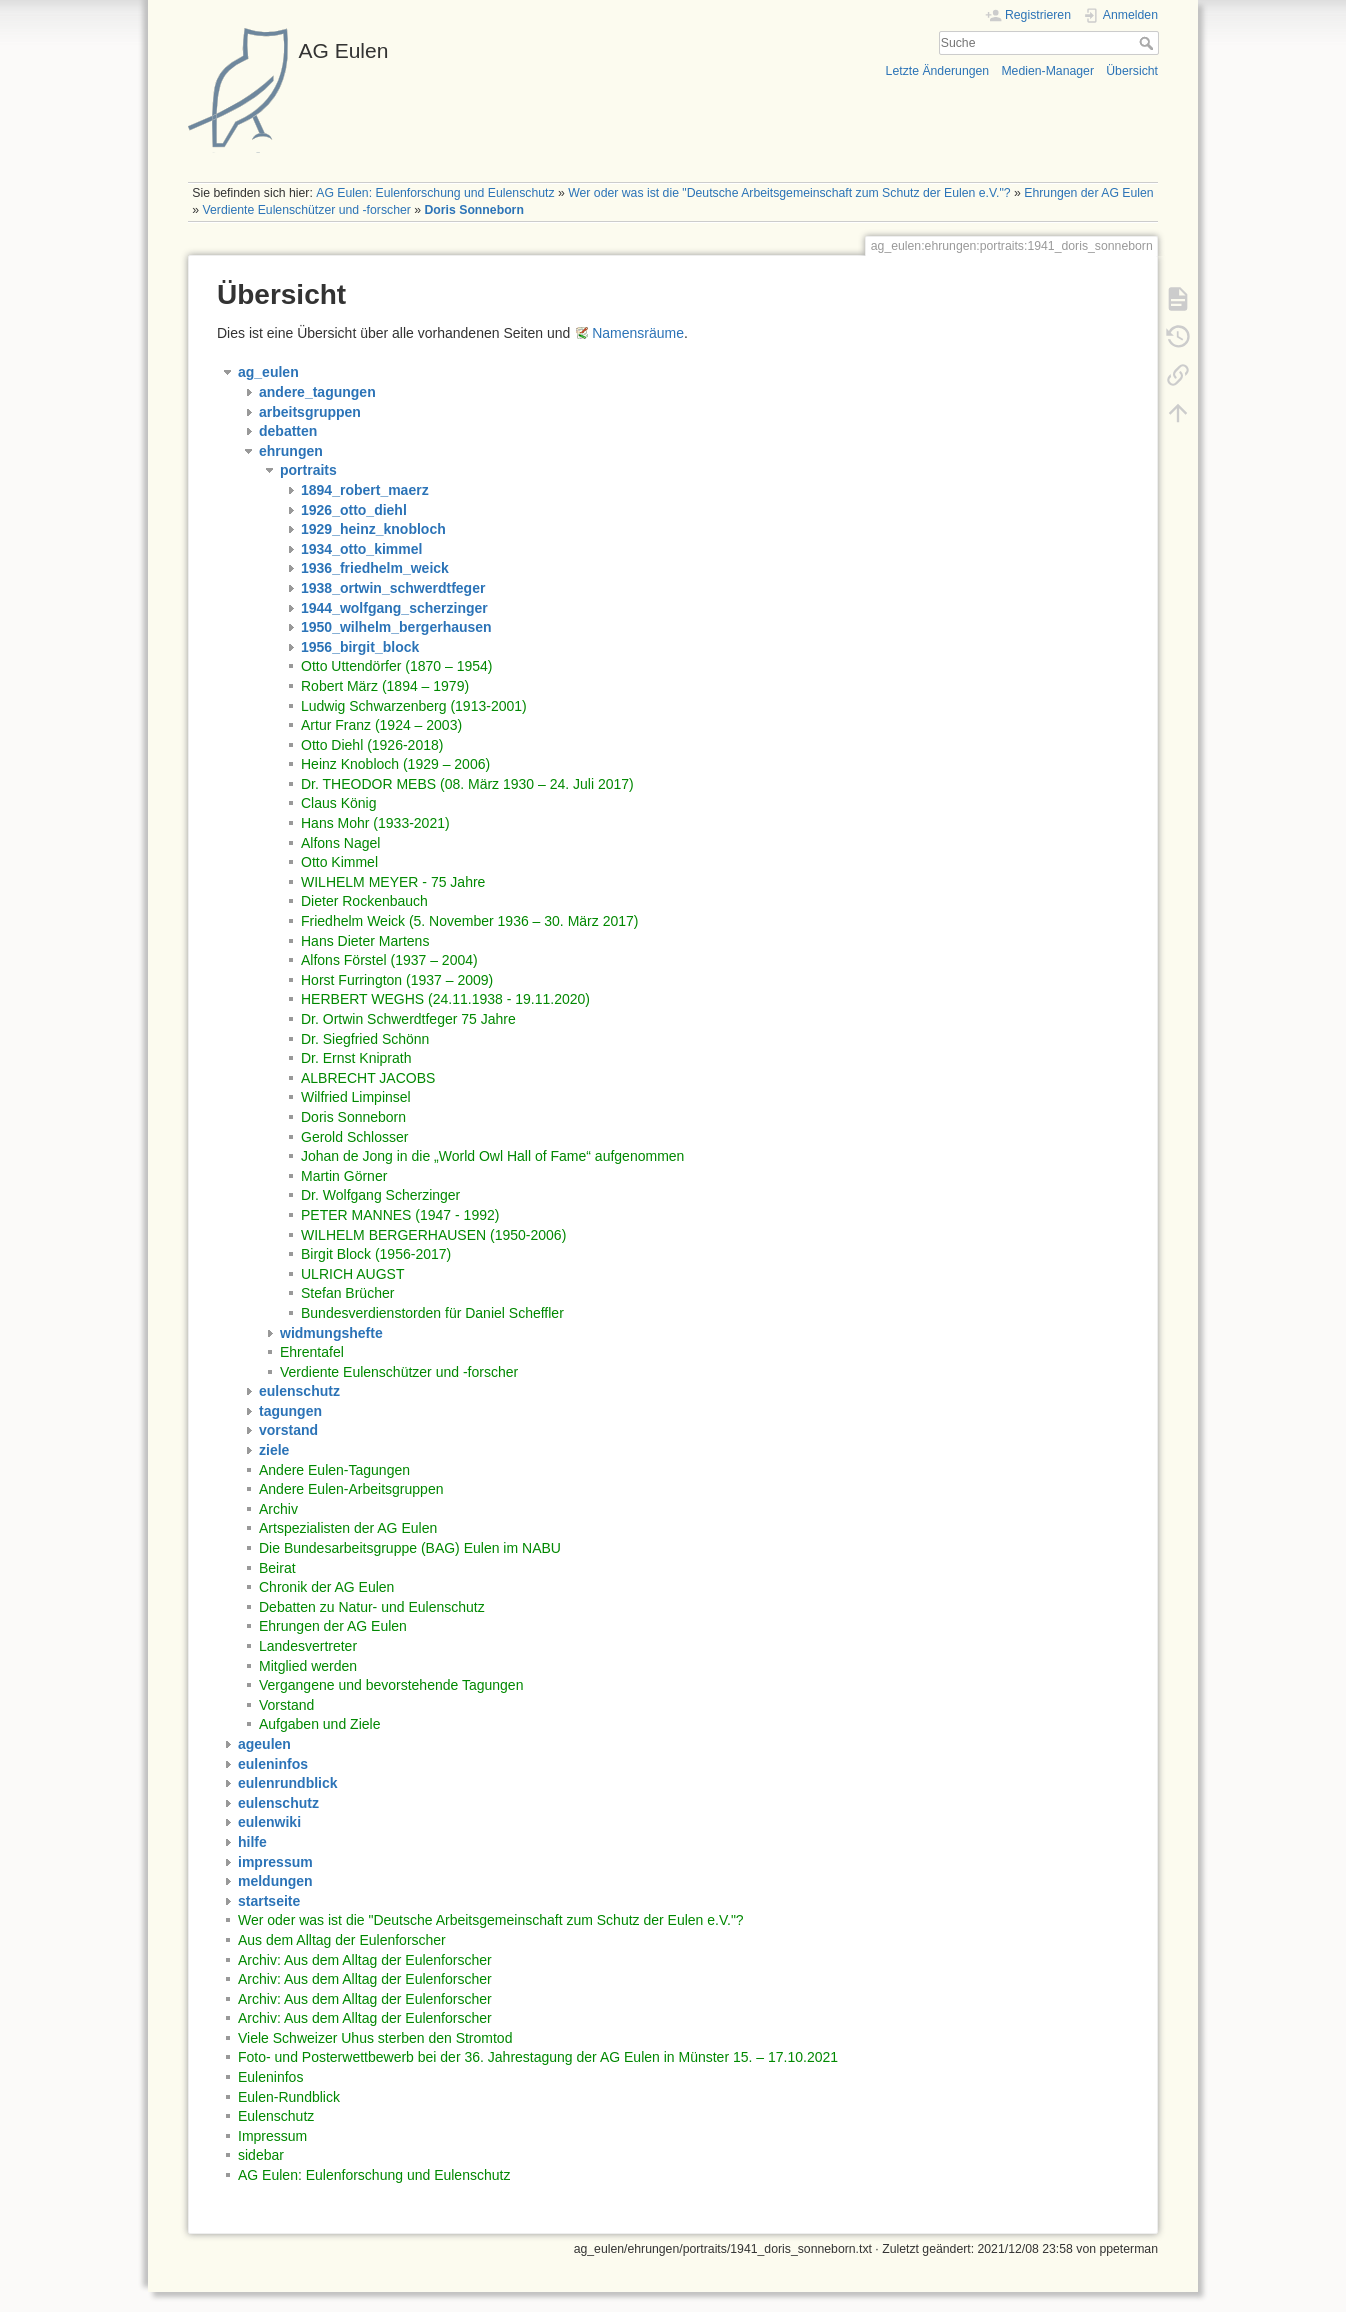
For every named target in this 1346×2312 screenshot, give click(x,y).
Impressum (272, 2136)
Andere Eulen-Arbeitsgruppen (351, 1489)
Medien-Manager (1047, 71)
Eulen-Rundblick (289, 2097)
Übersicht (1132, 71)
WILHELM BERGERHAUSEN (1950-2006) (433, 1235)
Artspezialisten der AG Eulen (348, 1528)
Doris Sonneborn (474, 210)
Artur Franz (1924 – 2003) (381, 725)
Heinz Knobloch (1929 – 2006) (395, 764)
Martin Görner (344, 1176)
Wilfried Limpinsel (356, 1097)
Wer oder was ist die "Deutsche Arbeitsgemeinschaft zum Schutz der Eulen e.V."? (789, 193)
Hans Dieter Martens (365, 941)
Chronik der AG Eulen (326, 1587)
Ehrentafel (312, 1352)
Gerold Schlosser (354, 1137)
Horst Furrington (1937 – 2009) (397, 980)
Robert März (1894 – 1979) (385, 686)
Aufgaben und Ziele (319, 1724)
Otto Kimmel (339, 862)
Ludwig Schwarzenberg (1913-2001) (414, 706)
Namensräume (638, 333)
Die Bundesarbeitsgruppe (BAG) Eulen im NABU (410, 1548)
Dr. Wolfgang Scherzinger (380, 1195)
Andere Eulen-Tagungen (334, 1470)
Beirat (277, 1568)
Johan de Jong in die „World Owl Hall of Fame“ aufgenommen (492, 1156)
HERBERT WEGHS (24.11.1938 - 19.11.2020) (445, 999)
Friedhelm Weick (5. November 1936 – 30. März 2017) (469, 921)
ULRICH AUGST (352, 1274)
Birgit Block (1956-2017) (376, 1254)
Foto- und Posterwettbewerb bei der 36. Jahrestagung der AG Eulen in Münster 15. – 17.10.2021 (538, 2057)
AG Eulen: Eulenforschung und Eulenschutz (435, 193)
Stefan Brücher (347, 1293)
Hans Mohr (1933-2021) (375, 823)
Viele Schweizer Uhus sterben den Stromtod (375, 2038)
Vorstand (286, 1705)
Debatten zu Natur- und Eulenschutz (372, 1607)
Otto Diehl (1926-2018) (372, 745)
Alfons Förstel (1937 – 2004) (389, 960)
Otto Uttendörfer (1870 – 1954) (396, 666)
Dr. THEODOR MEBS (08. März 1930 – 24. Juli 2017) (467, 784)
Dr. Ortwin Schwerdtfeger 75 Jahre (408, 1019)
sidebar (261, 2155)
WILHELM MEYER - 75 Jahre (393, 882)
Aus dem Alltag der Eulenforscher (342, 1940)
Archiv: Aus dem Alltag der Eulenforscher (365, 1960)
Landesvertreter (308, 1646)
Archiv (278, 1509)
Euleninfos (270, 2077)
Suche (1148, 43)
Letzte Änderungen (938, 71)
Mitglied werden (308, 1666)
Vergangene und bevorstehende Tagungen (391, 1685)
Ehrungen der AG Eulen (1088, 193)
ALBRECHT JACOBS (368, 1078)
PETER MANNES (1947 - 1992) (400, 1215)
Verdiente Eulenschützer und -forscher (307, 210)
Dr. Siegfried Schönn (365, 1039)
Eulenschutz (276, 2116)
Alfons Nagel (340, 843)
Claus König (339, 803)
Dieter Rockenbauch (364, 901)
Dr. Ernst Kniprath (356, 1058)
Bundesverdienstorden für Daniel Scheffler (432, 1313)
